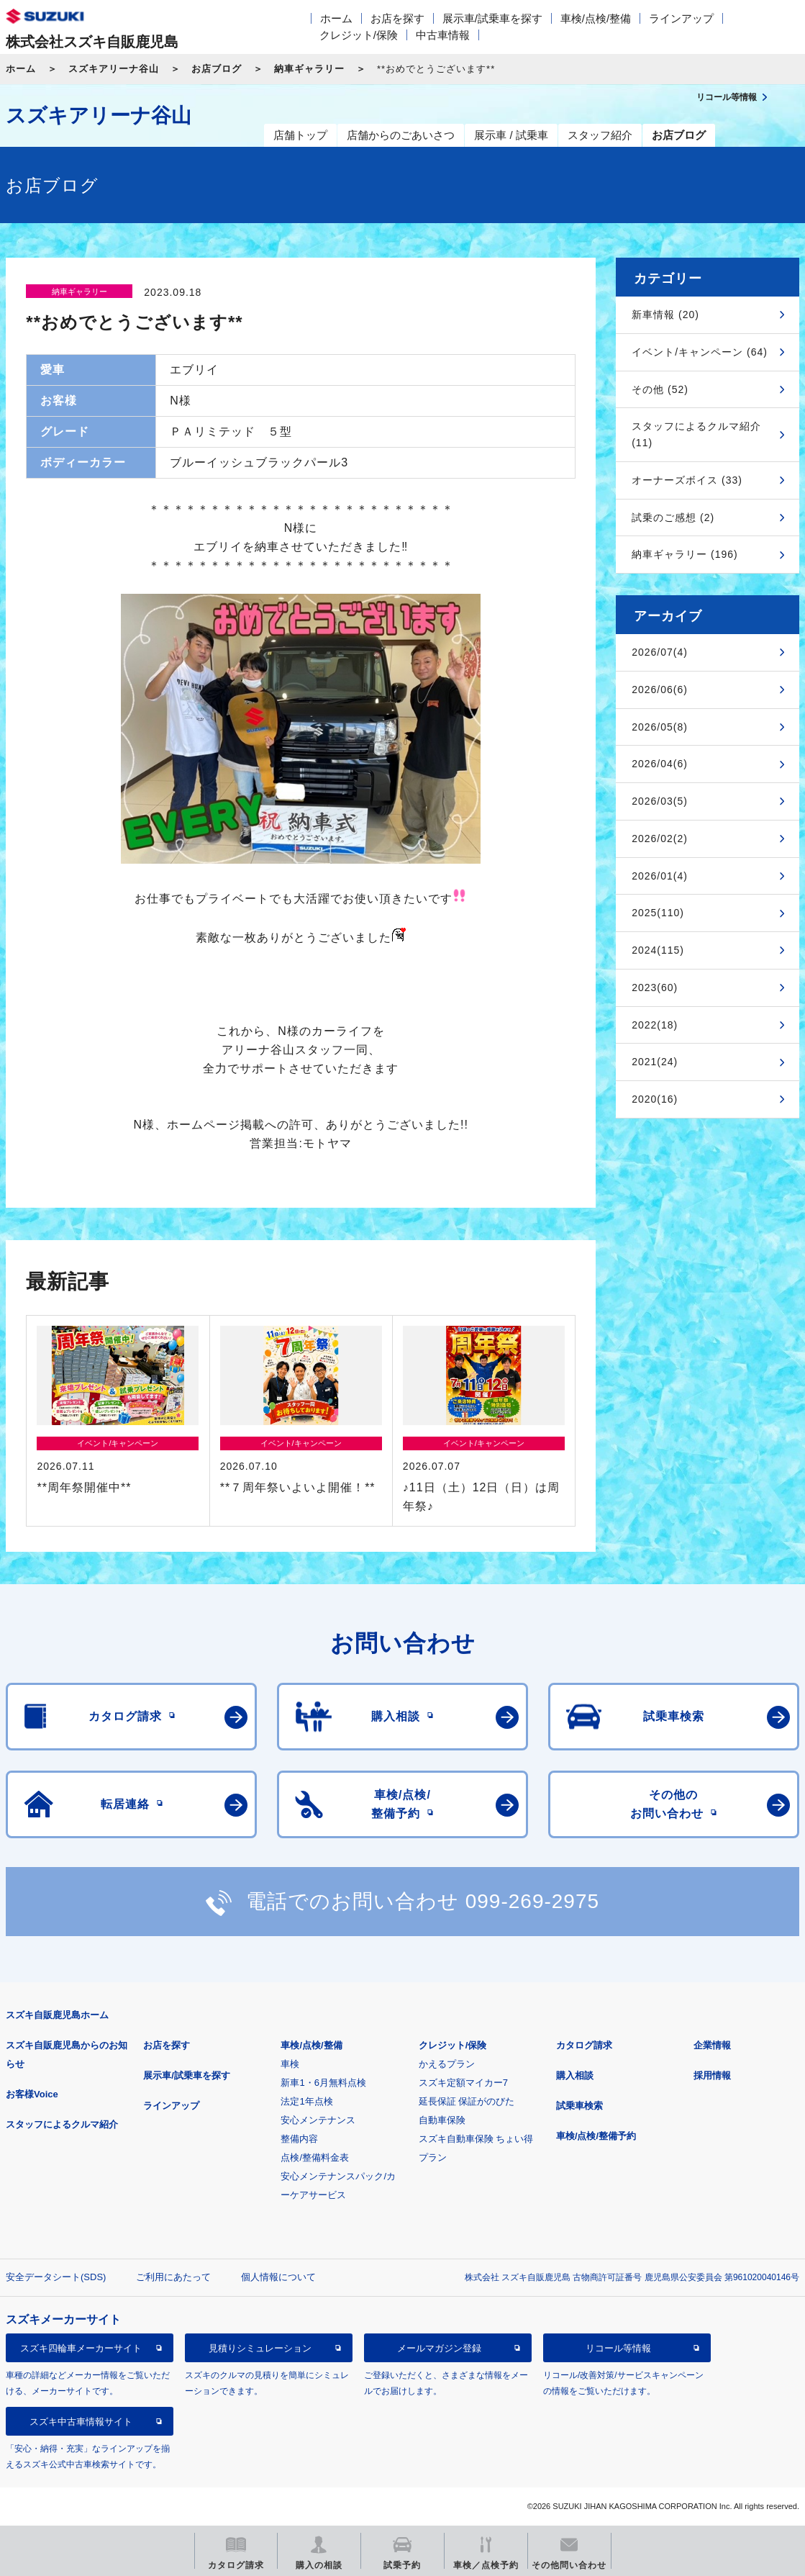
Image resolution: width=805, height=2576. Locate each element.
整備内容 (299, 2138)
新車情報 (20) (665, 314)
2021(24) (655, 1061)
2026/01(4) (660, 876)
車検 (290, 2063)
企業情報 (712, 2045)
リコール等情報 (618, 2348)
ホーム (336, 18)
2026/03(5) (660, 801)
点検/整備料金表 (315, 2157)
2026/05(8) (660, 727)
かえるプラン (447, 2063)
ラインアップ (681, 18)
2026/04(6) (660, 763)
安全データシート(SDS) (56, 2277)
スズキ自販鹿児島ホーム (57, 2015)
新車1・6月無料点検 (323, 2082)
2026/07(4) (660, 652)
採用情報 (712, 2075)
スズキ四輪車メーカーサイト (81, 2348)
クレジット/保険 (358, 35)
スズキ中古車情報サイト (80, 2421)
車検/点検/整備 (595, 18)
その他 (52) (660, 389)
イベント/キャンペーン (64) (700, 352)
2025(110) (658, 912)
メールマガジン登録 (439, 2348)
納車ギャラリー (309, 68)
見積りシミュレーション (260, 2348)
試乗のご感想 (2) (673, 517)
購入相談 (574, 2075)
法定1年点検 (306, 2101)
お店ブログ (216, 68)
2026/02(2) (660, 838)
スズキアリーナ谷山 (113, 68)
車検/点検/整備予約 (596, 2135)
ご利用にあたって (173, 2277)
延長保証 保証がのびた (467, 2101)
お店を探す (397, 18)
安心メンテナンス (318, 2120)
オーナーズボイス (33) (687, 480)
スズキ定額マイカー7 (463, 2082)
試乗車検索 (579, 2105)
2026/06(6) (660, 689)
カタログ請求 (584, 2045)
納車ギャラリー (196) (685, 554)
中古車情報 (443, 35)
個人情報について (278, 2277)
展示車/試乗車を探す (492, 18)
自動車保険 (442, 2120)
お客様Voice (32, 2094)
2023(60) (655, 987)
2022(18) (655, 1025)
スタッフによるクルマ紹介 (62, 2124)
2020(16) (655, 1099)
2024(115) (658, 950)
